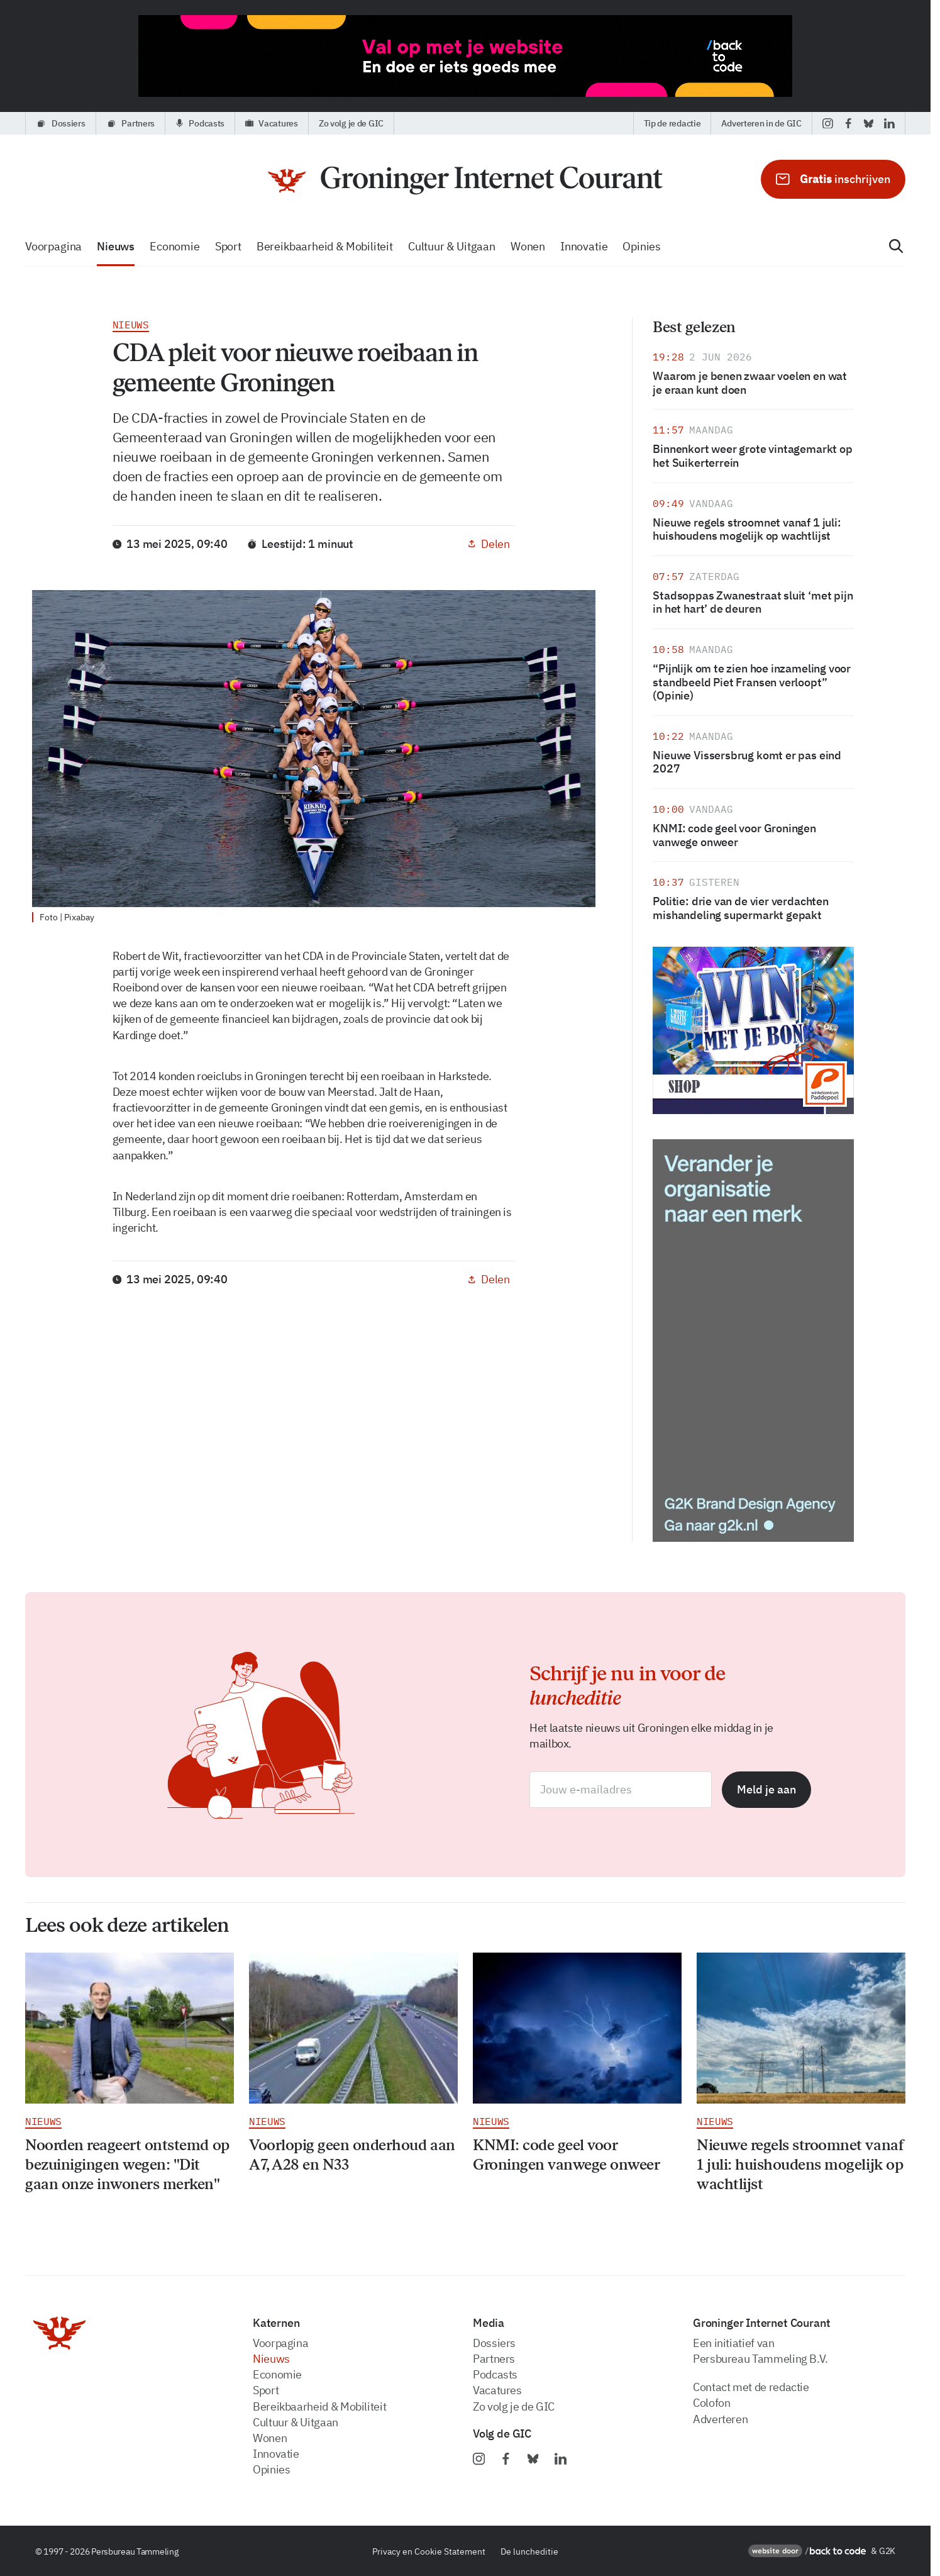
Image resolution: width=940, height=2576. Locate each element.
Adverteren (720, 2419)
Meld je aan (766, 1789)
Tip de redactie (672, 123)
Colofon (711, 2402)
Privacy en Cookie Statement (428, 2551)
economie (175, 246)
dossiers (494, 2343)
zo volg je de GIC (514, 2406)
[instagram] (827, 123)
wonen (528, 246)
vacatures (497, 2390)
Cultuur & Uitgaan (451, 246)
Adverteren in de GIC (761, 123)
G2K (887, 2550)
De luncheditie (529, 2551)
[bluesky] (868, 123)
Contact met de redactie (751, 2387)
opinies (641, 246)
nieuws (116, 246)
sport (228, 246)
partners (494, 2358)
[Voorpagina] (465, 180)
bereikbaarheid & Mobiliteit (325, 246)
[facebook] (848, 123)
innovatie (583, 246)
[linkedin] (889, 123)
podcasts (495, 2374)
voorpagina (53, 246)
